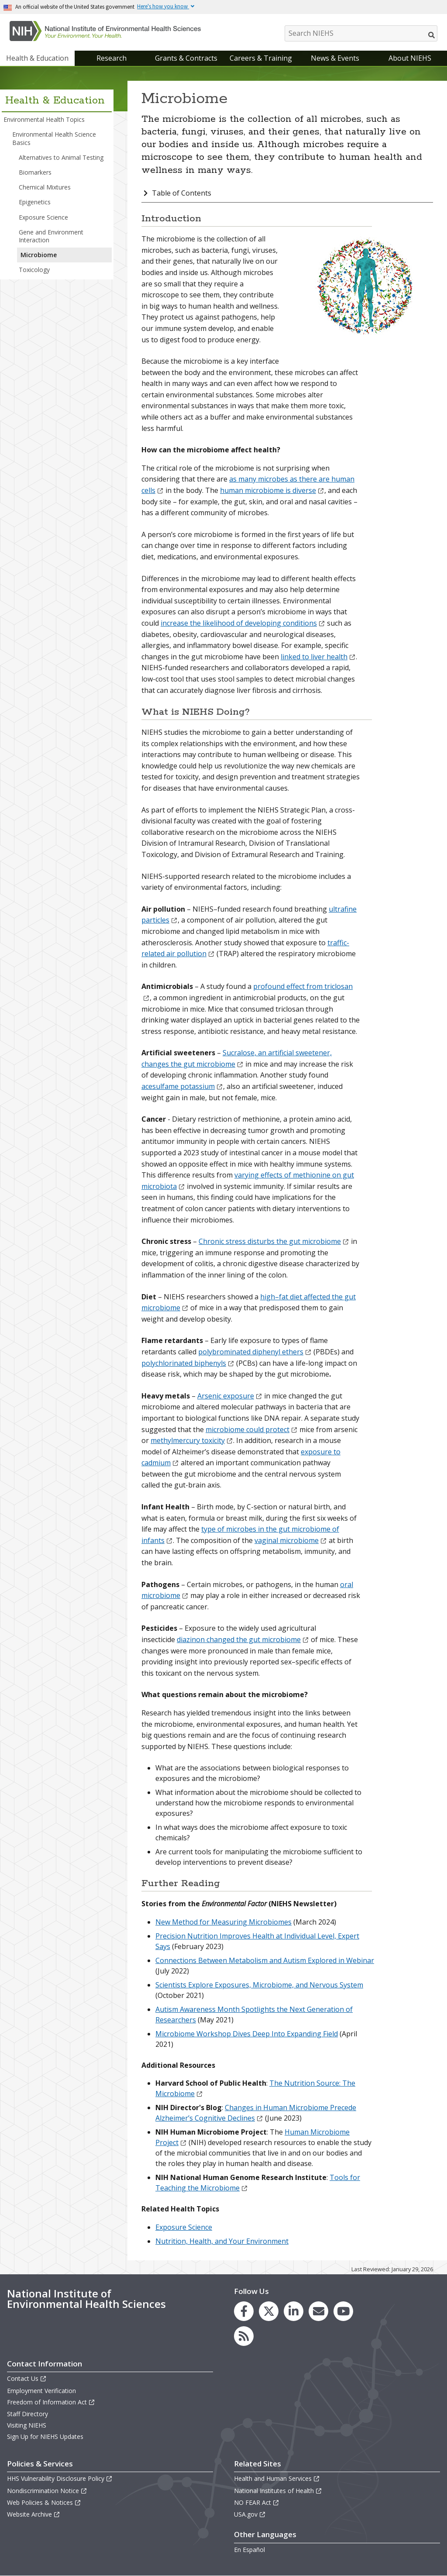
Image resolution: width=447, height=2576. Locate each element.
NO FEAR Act (256, 2502)
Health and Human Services (277, 2478)
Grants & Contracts (186, 58)
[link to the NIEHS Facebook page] (244, 2311)
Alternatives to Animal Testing (61, 157)
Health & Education (37, 58)
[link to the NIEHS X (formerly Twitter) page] (269, 2311)
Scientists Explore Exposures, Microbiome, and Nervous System (259, 1985)
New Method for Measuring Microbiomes (223, 1922)
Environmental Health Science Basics (54, 138)
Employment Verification (41, 2391)
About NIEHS (410, 58)
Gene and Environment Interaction (51, 236)
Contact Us (27, 2378)
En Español (249, 2549)
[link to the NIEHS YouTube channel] (343, 2311)
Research (111, 58)
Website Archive (33, 2514)
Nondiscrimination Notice (47, 2490)
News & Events (335, 58)
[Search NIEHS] (361, 33)
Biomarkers (35, 172)
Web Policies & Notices (44, 2502)
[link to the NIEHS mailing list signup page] (318, 2311)
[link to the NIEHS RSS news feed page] (244, 2336)
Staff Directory (27, 2414)
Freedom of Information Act (51, 2402)
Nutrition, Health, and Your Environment (222, 2241)
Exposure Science (43, 217)
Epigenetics (35, 202)
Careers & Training (261, 58)
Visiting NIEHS (26, 2425)
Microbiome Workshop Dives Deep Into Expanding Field (246, 2034)
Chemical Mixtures (45, 187)
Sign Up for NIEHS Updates (45, 2436)
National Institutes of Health (278, 2490)
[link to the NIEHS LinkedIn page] (293, 2311)
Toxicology (34, 269)
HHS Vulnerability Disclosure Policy (60, 2478)
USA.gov (250, 2514)
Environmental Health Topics (44, 119)
